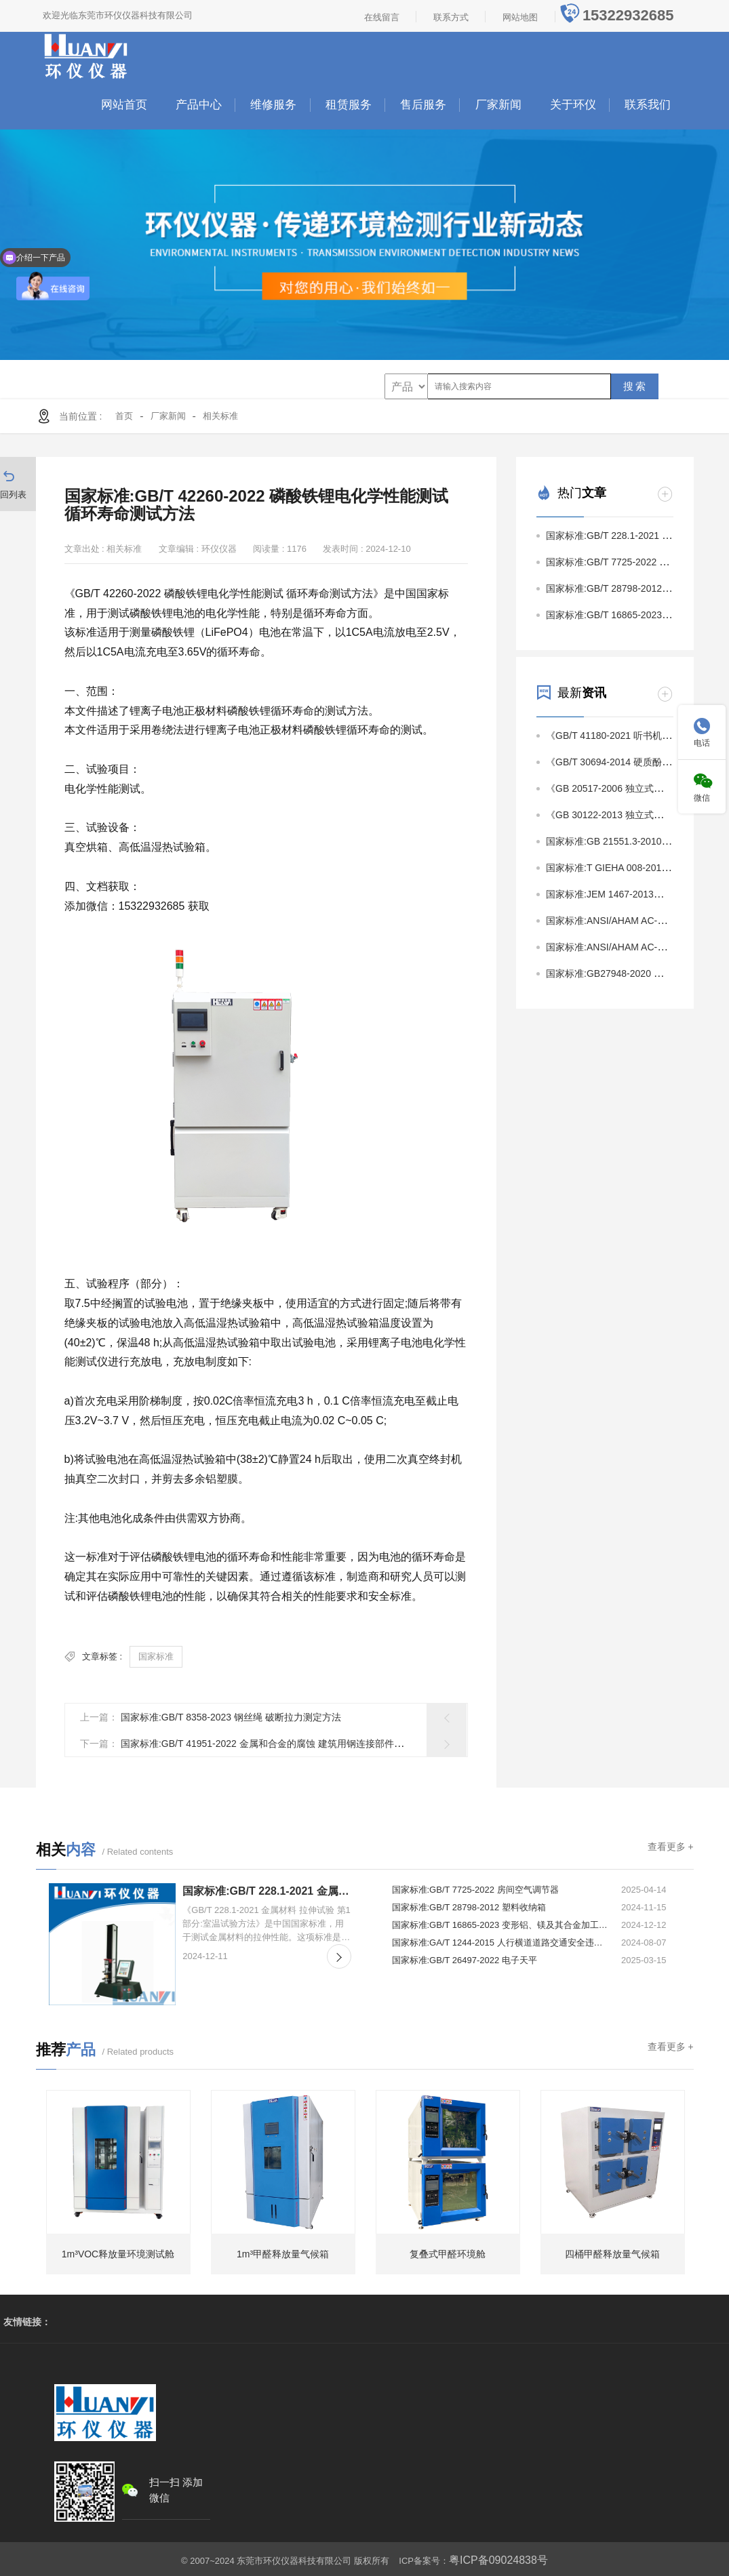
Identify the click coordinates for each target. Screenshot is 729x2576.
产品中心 (199, 104)
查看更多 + (670, 1846)
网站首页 (124, 104)
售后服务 (423, 104)
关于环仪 (573, 104)
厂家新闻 (498, 104)
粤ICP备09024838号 (498, 2557)
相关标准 (220, 416)
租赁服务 (349, 104)
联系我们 (648, 104)
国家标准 (156, 1656)
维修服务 (273, 104)
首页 (124, 416)
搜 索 (634, 386)
